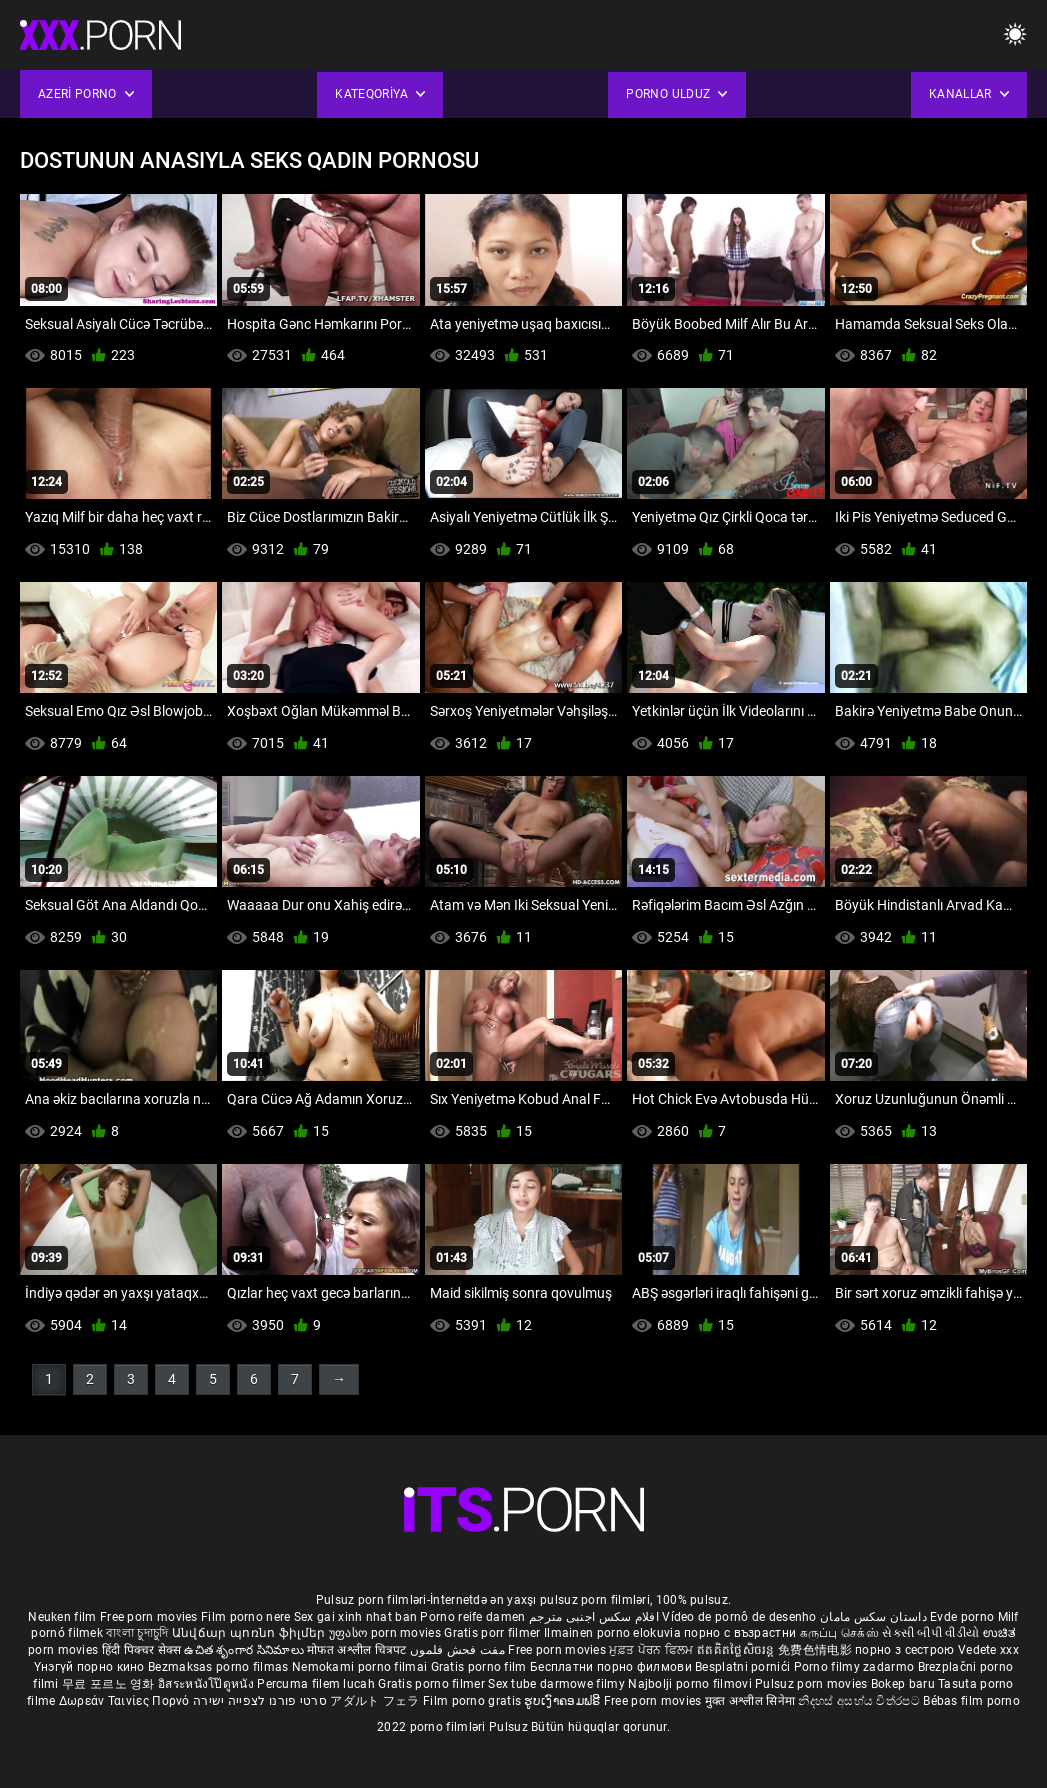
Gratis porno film (480, 1667)
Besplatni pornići (744, 1667)
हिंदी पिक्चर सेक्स (141, 1650)
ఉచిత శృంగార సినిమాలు (245, 1650)
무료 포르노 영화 (110, 1684)
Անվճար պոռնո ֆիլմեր (250, 1633)
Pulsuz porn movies (813, 1684)
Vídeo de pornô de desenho (739, 1617)
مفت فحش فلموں (459, 1650)
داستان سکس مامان (873, 1617)
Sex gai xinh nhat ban (355, 1617)
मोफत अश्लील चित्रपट (358, 1650)
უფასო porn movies (386, 1633)
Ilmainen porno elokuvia (614, 1633)
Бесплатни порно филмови (612, 1667)
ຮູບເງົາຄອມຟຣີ (563, 1701)
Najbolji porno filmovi (690, 1684)
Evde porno (962, 1617)
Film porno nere (246, 1617)
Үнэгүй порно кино (91, 1667)
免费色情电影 (816, 1650)
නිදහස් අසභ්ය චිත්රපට (860, 1701)
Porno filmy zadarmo (856, 1667)
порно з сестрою (905, 1650)
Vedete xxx (988, 1650)
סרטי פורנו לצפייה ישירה (260, 1701)
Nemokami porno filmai (361, 1667)
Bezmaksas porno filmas (220, 1667)
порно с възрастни (740, 1633)
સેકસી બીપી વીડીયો (930, 1633)
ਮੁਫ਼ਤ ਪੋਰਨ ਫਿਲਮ (653, 1650)
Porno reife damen (472, 1617)
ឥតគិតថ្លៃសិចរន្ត (737, 1650)
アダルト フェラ (374, 1701)
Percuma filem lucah (317, 1684)
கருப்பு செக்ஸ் (839, 1633)
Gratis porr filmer (494, 1633)
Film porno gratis (473, 1701)
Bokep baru (903, 1684)
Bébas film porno (971, 1701)
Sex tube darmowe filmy (556, 1684)
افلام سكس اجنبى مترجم (594, 1617)
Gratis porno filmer (433, 1684)
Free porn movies (150, 1617)
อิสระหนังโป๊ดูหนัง (207, 1684)
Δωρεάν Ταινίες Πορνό (126, 1701)
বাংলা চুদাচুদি (137, 1633)
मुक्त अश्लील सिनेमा (752, 1701)
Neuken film (62, 1617)
